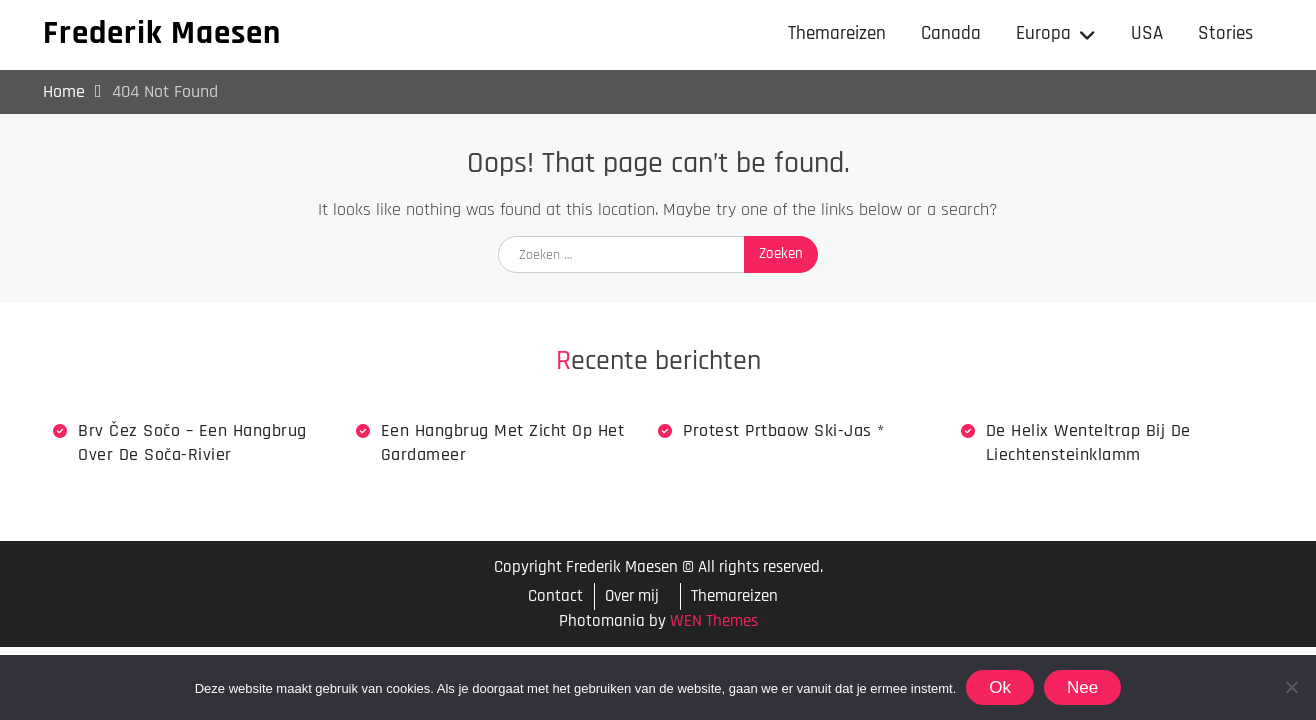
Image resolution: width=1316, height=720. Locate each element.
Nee (1082, 687)
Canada (951, 33)
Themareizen (837, 33)
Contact (555, 596)
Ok (1000, 687)
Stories (1225, 33)
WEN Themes (714, 621)
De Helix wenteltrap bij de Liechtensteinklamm (1088, 442)
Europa (1043, 33)
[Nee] (1291, 687)
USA (1147, 33)
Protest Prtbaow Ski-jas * (784, 430)
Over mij (632, 596)
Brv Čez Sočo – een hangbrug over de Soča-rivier (192, 442)
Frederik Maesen (162, 33)
